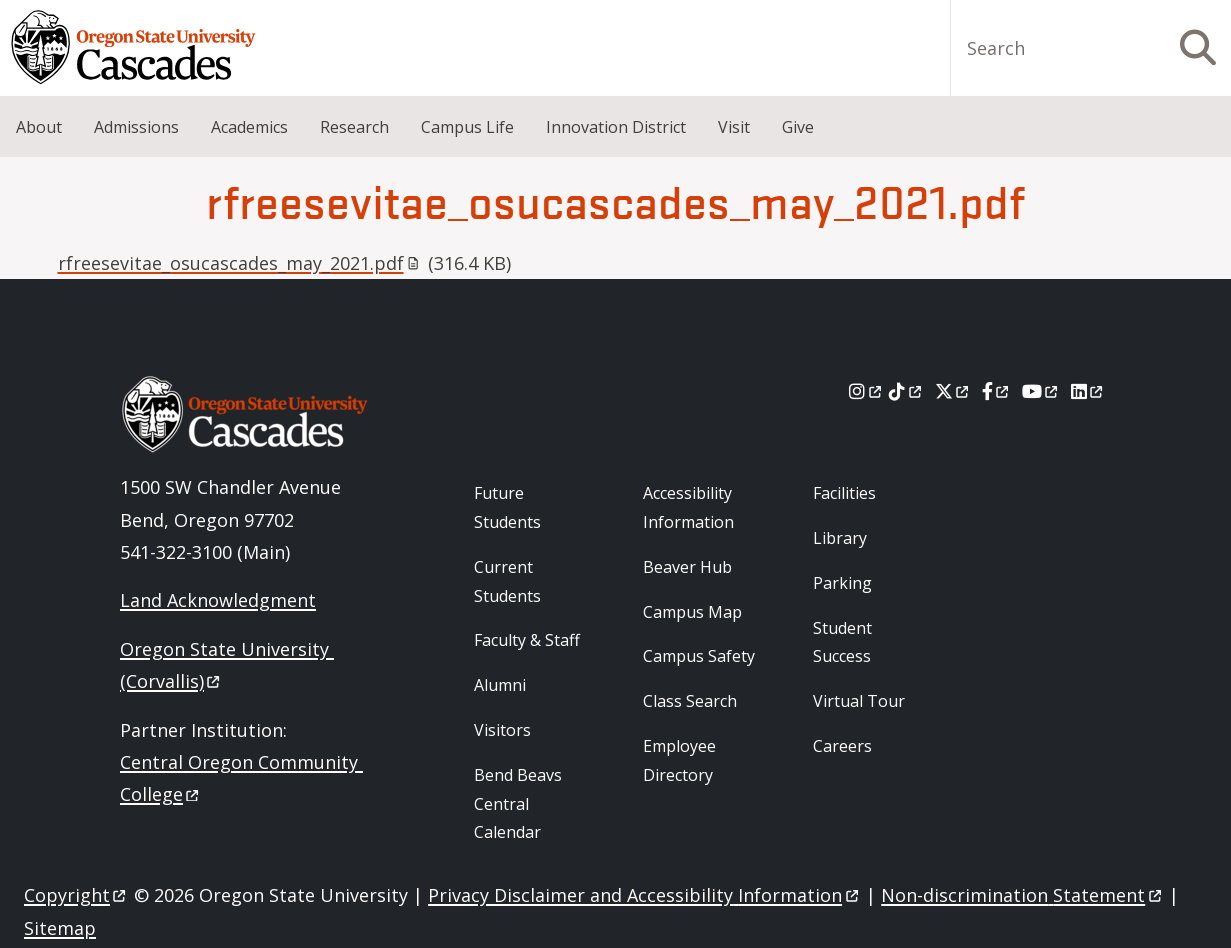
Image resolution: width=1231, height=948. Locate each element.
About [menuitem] (39, 127)
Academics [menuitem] (249, 127)
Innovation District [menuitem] (616, 127)
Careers (842, 746)
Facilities (844, 493)
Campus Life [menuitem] (467, 127)
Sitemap (60, 928)
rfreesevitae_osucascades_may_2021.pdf (239, 263)
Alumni (500, 685)
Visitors (502, 730)
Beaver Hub (687, 567)
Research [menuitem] (354, 127)
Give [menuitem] (798, 127)
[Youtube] (1041, 391)
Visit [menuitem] (734, 127)
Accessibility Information (688, 507)
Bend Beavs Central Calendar (518, 804)
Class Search (690, 701)
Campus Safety (699, 656)
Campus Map (692, 612)
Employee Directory (679, 760)
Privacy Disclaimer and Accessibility (644, 895)
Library (840, 538)
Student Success (842, 642)
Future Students (507, 507)
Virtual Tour (859, 701)
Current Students (507, 581)
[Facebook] (997, 391)
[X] (953, 391)
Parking (842, 583)
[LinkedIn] (1088, 391)
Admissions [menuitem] (136, 127)
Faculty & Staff (527, 640)
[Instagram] (866, 391)
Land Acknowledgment (218, 600)
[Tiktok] (906, 391)
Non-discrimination (1022, 895)
